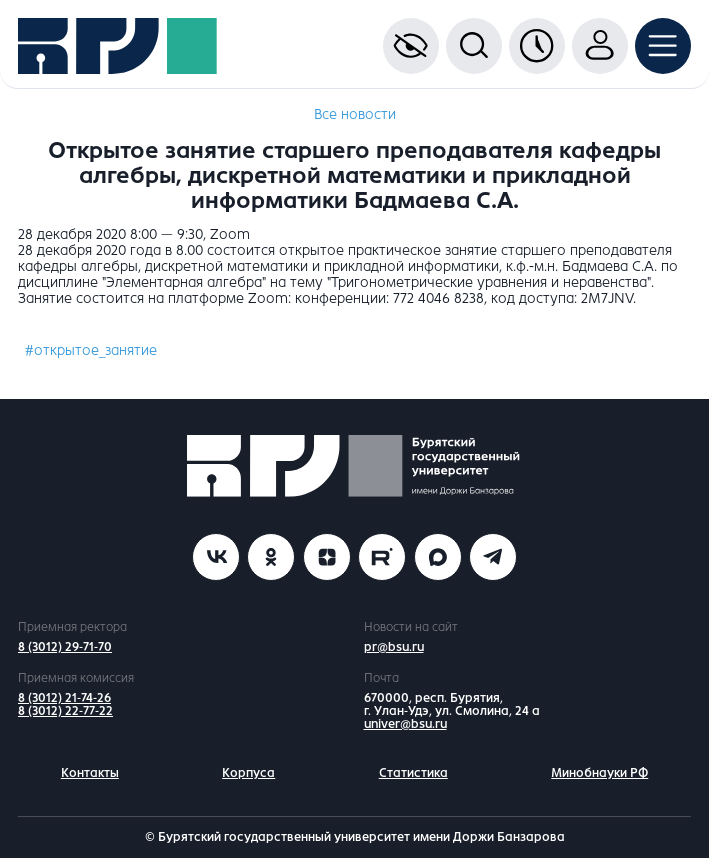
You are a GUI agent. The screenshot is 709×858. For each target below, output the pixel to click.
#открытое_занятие (91, 350)
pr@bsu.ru (394, 647)
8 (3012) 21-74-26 (64, 698)
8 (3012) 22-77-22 (65, 711)
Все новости (355, 114)
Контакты (90, 773)
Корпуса (248, 773)
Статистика (413, 773)
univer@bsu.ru (405, 724)
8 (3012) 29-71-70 (65, 647)
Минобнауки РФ (599, 773)
